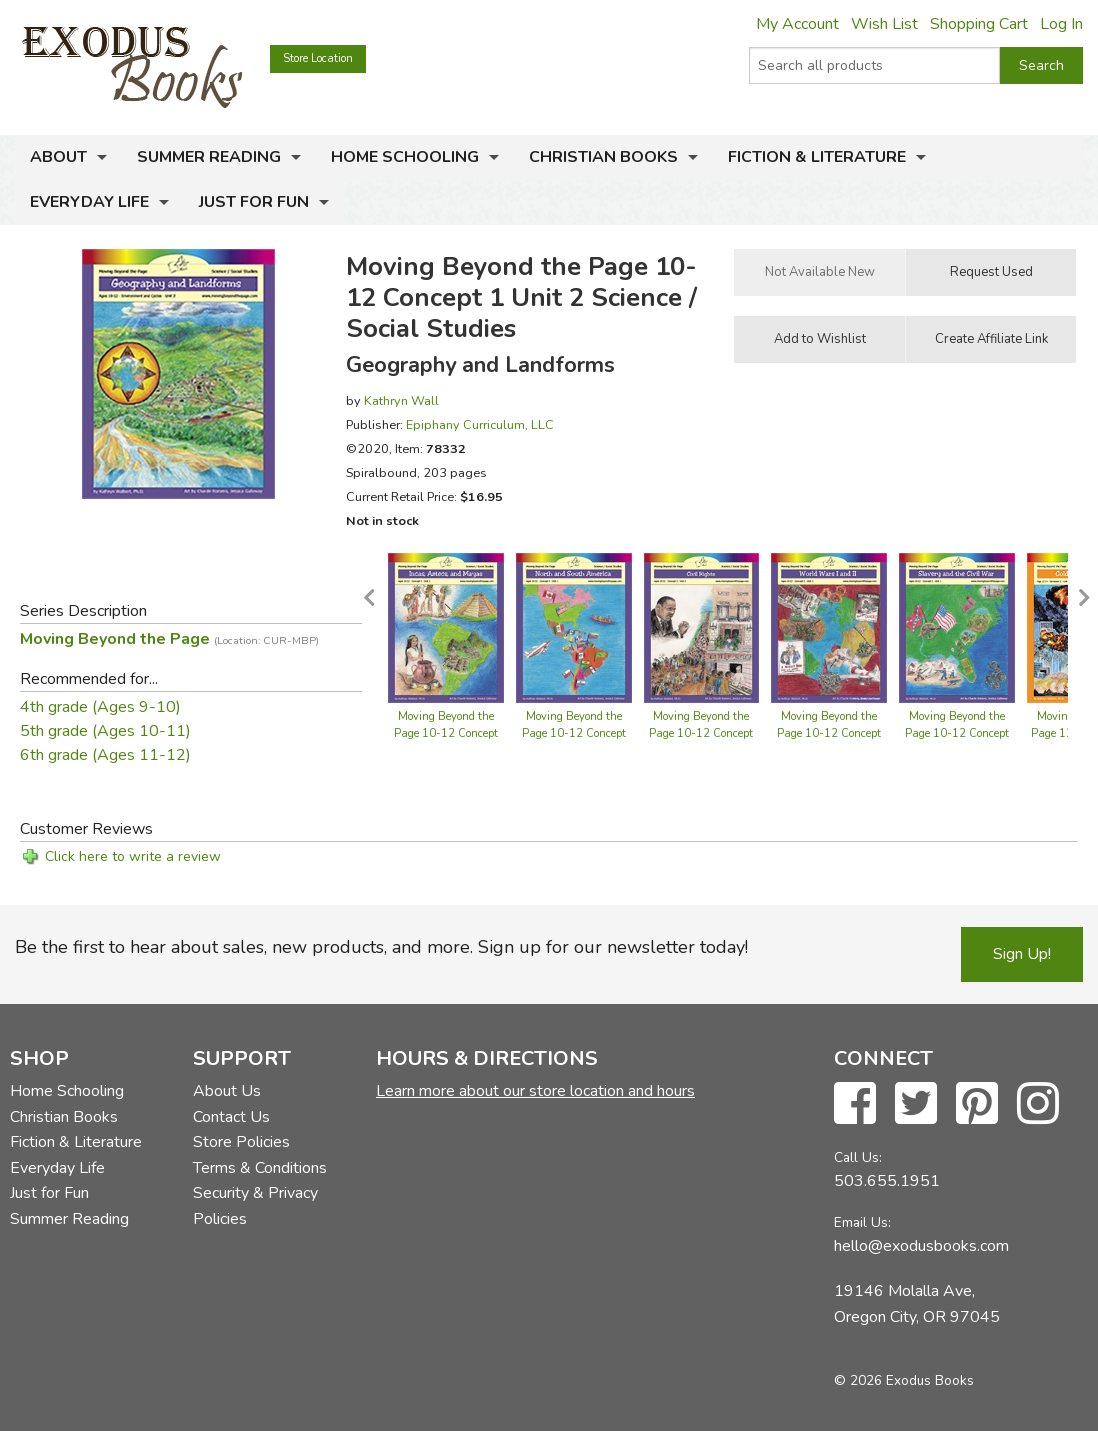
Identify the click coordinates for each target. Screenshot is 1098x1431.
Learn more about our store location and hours (535, 1091)
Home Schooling (405, 157)
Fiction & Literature (817, 157)
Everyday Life (89, 202)
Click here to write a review (133, 856)
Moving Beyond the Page (169, 639)
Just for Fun (254, 202)
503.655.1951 (887, 1181)
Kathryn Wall (401, 400)
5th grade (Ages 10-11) (105, 731)
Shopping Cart (979, 24)
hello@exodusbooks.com (921, 1246)
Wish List (884, 24)
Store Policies (241, 1142)
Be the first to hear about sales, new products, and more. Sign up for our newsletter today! (381, 947)
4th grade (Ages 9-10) (100, 707)
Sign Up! (1022, 954)
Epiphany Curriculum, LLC (480, 424)
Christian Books (603, 157)
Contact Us (231, 1117)
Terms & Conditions (260, 1168)
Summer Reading (209, 157)
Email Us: (862, 1222)
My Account (797, 24)
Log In (1061, 24)
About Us (227, 1091)
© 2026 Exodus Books (904, 1380)
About (58, 157)
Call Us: (858, 1157)
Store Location (318, 58)
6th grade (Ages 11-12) (105, 755)
